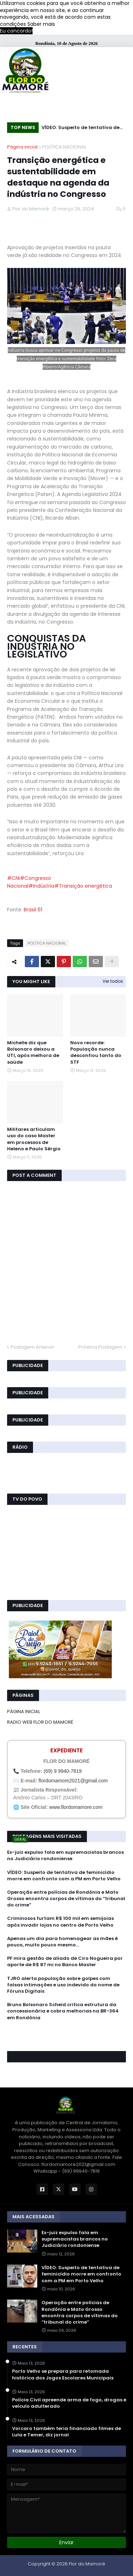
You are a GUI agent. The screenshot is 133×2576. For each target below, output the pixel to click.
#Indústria (41, 885)
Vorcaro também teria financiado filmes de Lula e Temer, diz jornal (66, 2431)
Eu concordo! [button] (16, 30)
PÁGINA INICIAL (23, 1711)
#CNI (13, 878)
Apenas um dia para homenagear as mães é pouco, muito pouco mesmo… (62, 1941)
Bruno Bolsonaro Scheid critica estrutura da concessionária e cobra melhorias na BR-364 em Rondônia (63, 2011)
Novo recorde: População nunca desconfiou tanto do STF (95, 1052)
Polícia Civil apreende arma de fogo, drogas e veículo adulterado (69, 2403)
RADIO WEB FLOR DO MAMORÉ (40, 1722)
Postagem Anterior (32, 1347)
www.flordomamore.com (75, 1807)
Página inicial (22, 147)
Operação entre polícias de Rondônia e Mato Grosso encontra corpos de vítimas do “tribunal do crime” (66, 1898)
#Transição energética (83, 885)
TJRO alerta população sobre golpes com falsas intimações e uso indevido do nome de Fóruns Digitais (63, 1984)
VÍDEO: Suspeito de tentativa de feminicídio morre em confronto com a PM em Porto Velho (81, 128)
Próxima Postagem (100, 1347)
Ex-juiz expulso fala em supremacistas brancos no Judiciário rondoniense (65, 1855)
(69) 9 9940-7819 (63, 1771)
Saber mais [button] (41, 24)
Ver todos (112, 981)
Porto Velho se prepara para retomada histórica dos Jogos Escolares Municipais (62, 2374)
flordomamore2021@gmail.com (73, 1780)
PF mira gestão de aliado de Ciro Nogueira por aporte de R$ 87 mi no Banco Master (65, 1961)
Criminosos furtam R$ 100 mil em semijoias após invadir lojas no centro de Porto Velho (60, 1921)
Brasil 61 (33, 909)
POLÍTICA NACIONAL (64, 147)
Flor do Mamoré (87, 2563)
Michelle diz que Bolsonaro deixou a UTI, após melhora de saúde (33, 1052)
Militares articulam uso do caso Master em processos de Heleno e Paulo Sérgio (34, 1139)
